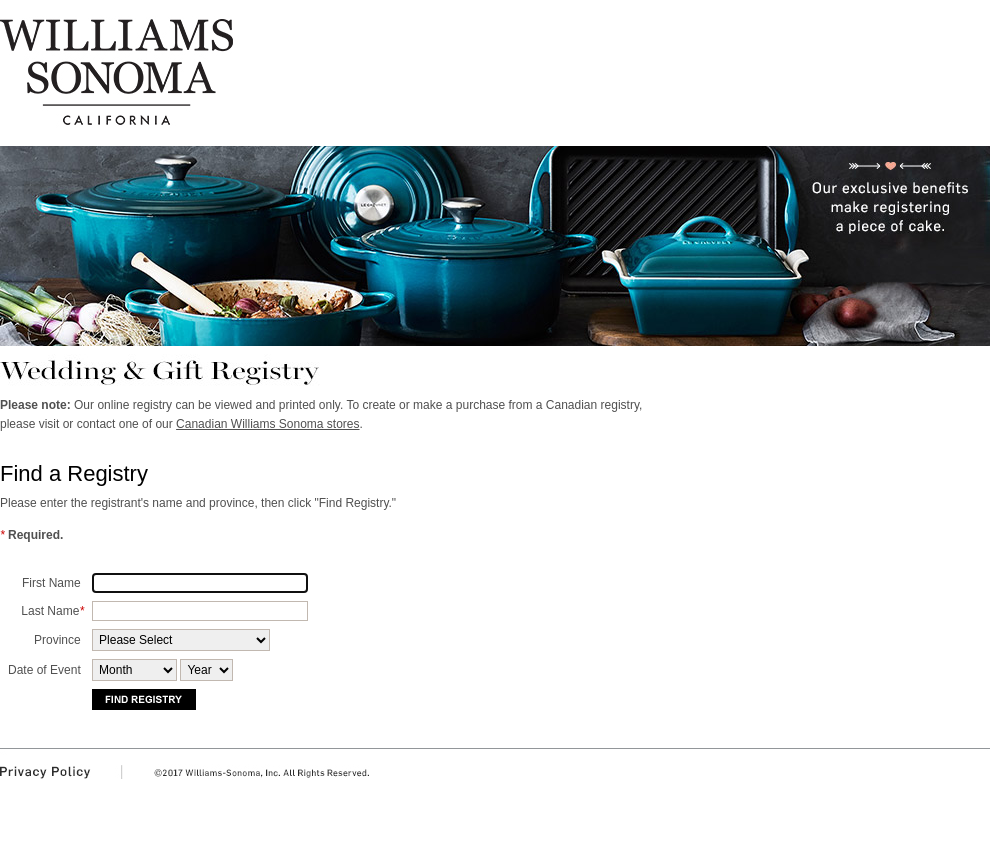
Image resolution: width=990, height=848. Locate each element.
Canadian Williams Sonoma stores (267, 424)
